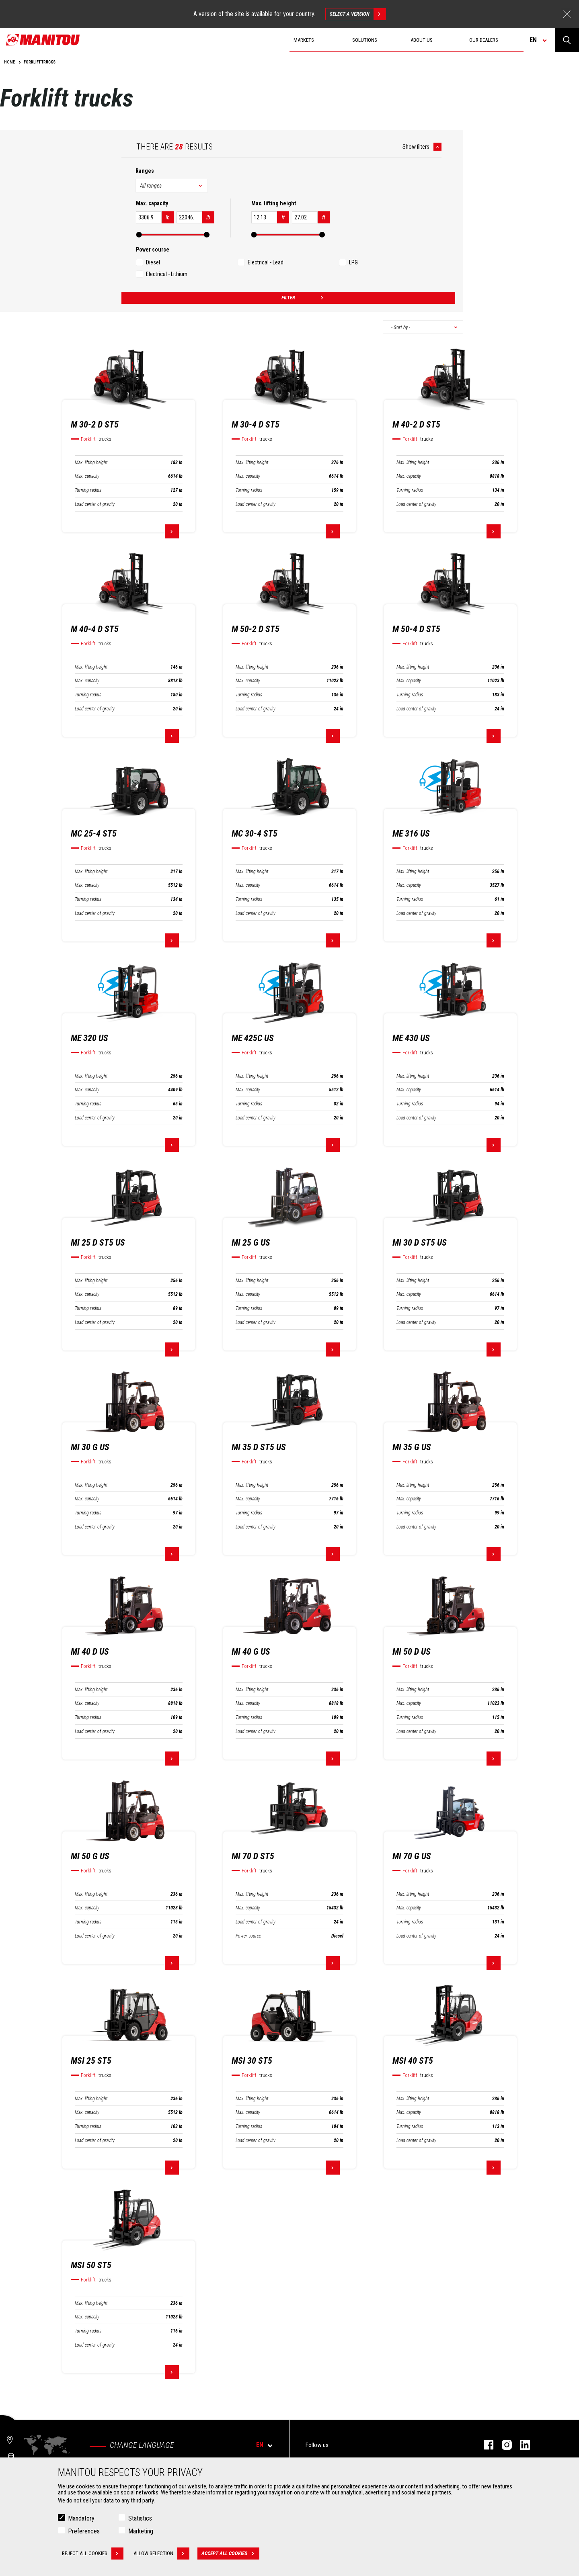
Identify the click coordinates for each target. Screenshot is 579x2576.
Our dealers (483, 40)
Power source (248, 1936)
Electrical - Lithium (166, 274)
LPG (353, 262)
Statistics (140, 2518)
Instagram (503, 2445)
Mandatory (81, 2518)
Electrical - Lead (265, 262)
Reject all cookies (92, 2553)
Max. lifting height (91, 462)
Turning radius (88, 490)
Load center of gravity (95, 504)
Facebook (485, 2445)
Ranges (145, 171)
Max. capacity (87, 476)
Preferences (84, 2531)
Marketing (140, 2531)
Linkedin (521, 2445)
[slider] (139, 234)
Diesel (153, 262)
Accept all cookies (230, 2553)
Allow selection (161, 2553)
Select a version (358, 14)
